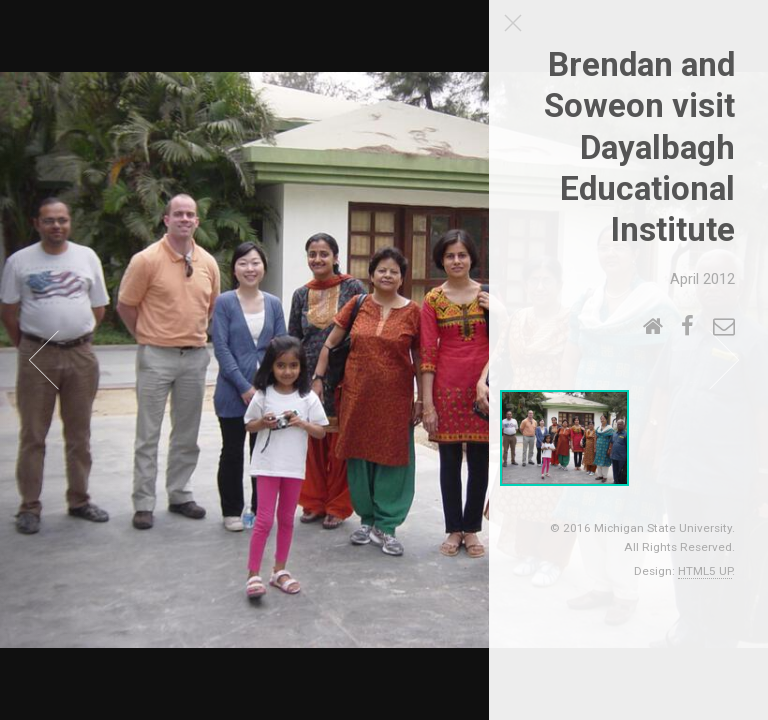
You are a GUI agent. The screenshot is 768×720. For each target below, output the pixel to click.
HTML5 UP (705, 571)
